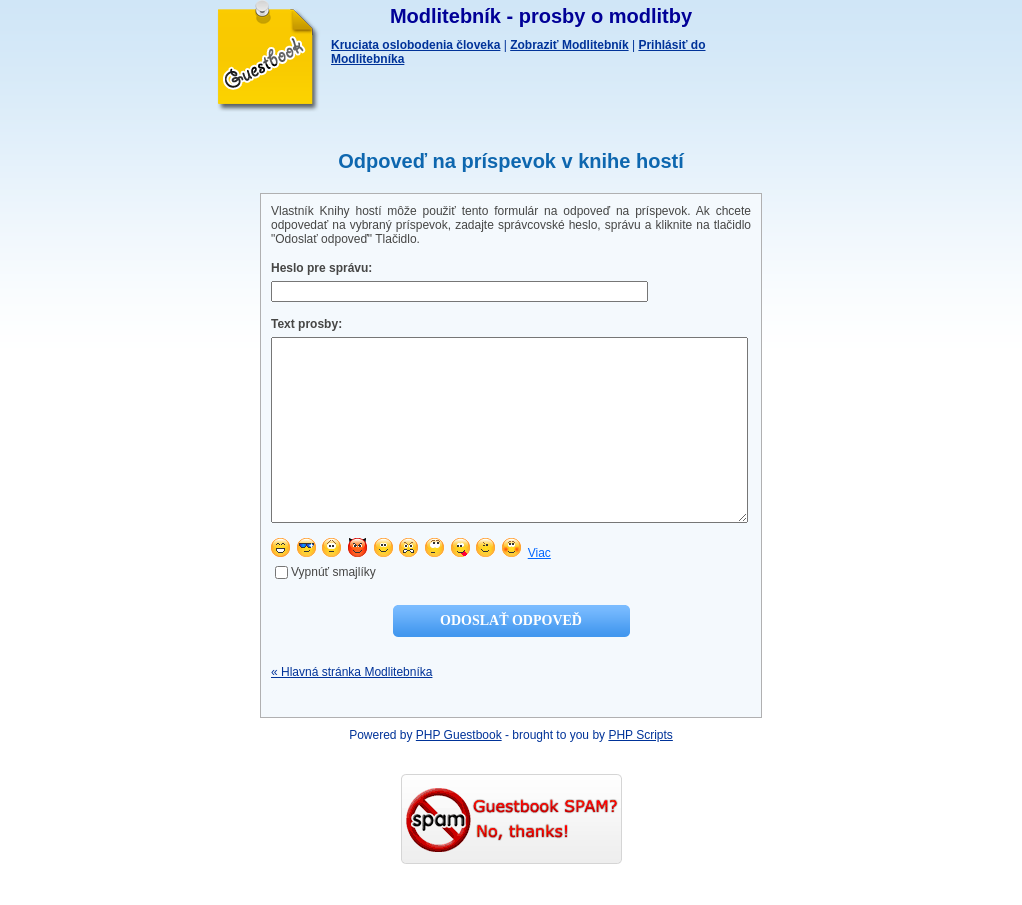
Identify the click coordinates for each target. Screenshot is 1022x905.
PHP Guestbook (459, 771)
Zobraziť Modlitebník (569, 45)
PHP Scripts (640, 771)
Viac (539, 589)
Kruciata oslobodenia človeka (415, 45)
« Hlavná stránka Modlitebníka (351, 708)
